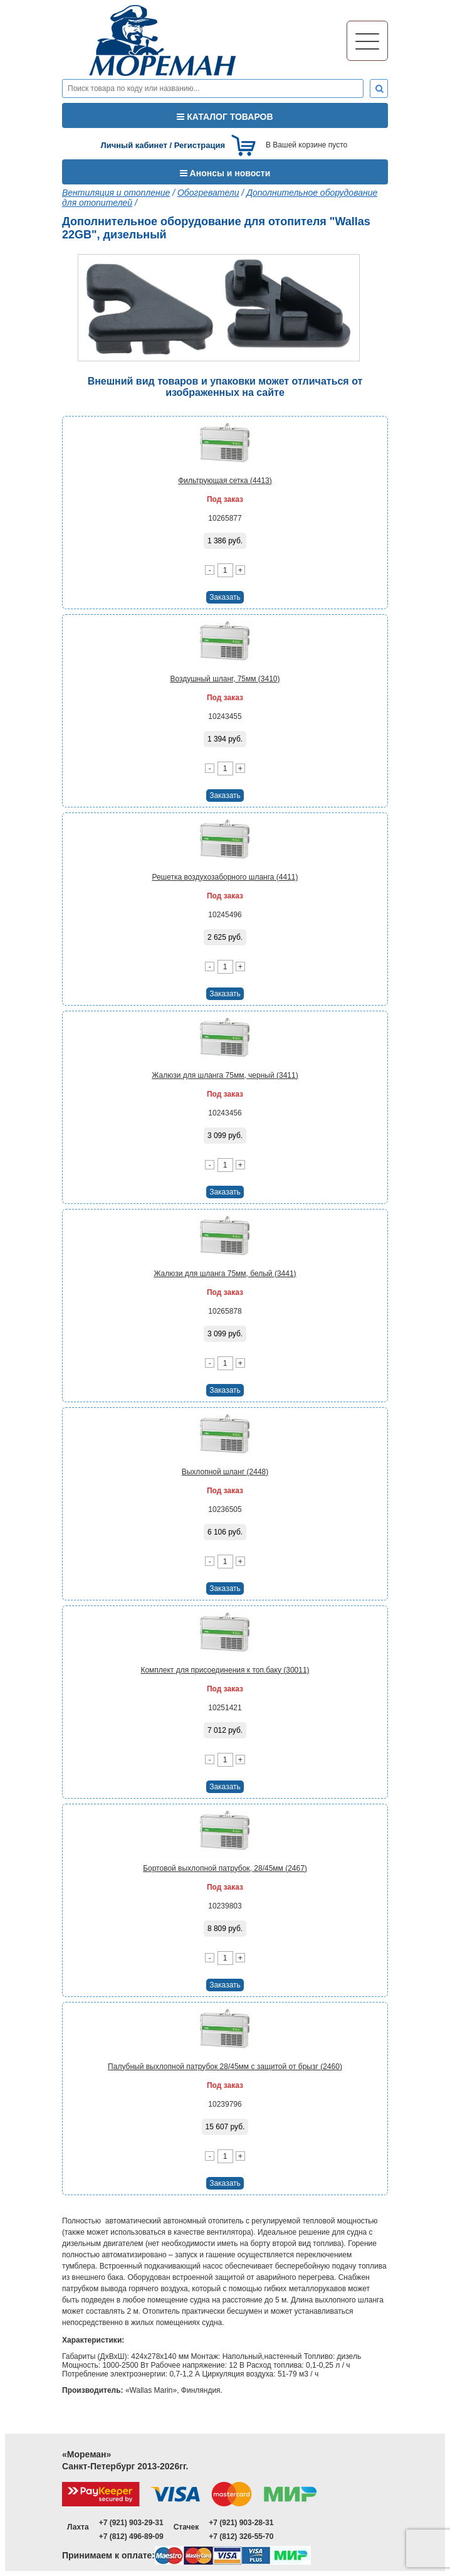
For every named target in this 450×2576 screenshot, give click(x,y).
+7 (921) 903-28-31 (241, 2522)
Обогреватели (208, 193)
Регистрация (199, 145)
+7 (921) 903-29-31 (131, 2522)
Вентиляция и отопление (116, 193)
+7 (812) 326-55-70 (241, 2536)
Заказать (225, 597)
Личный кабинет (134, 145)
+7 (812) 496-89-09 (131, 2536)
